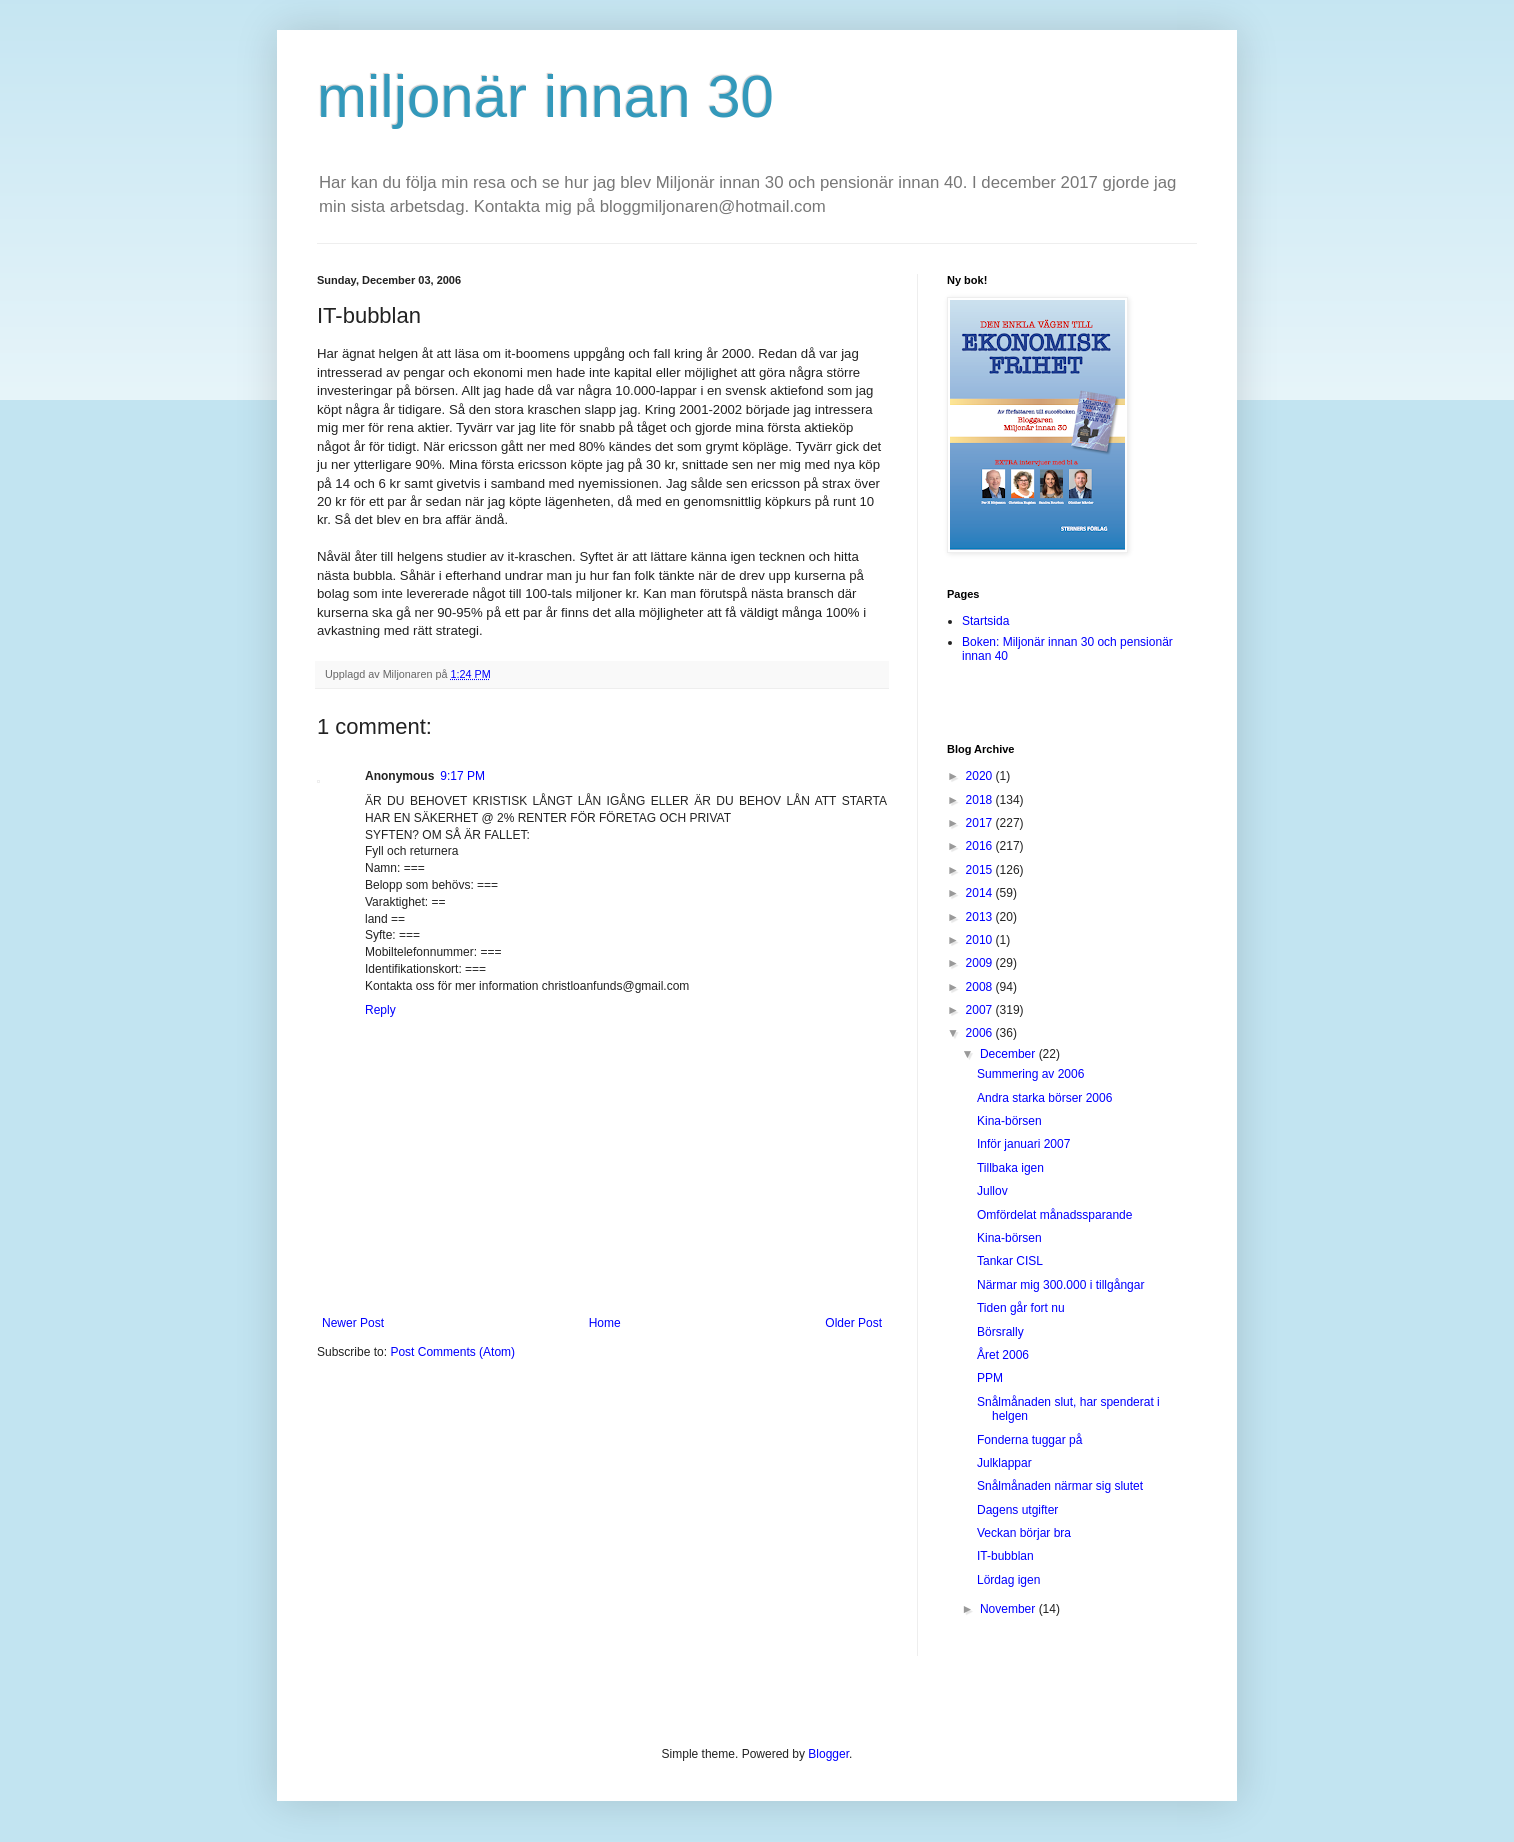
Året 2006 (1003, 1355)
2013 (981, 917)
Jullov (992, 1191)
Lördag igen (1008, 1580)
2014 (981, 893)
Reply (380, 1010)
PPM (990, 1378)
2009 (981, 963)
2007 (981, 1010)
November (1009, 1609)
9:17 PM (462, 776)
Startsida (985, 621)
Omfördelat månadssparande (1054, 1215)
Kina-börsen (1009, 1121)
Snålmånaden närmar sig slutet (1060, 1486)
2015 (981, 870)
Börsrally (1000, 1332)
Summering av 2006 (1030, 1074)
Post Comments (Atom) (452, 1352)
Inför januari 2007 (1023, 1144)
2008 (981, 987)
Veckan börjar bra (1024, 1533)
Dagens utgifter (1017, 1510)
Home (605, 1323)
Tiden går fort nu (1021, 1308)
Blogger (828, 1754)
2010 (981, 940)
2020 (981, 776)
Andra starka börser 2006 (1044, 1098)
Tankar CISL (1010, 1261)
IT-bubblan (1005, 1556)
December (1009, 1054)
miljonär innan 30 (545, 96)
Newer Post (353, 1323)
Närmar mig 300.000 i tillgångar (1060, 1285)
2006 (981, 1033)
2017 (981, 823)
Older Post (853, 1323)
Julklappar (1004, 1463)
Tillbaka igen (1010, 1168)
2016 (981, 846)
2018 (981, 800)
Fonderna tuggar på (1029, 1440)
